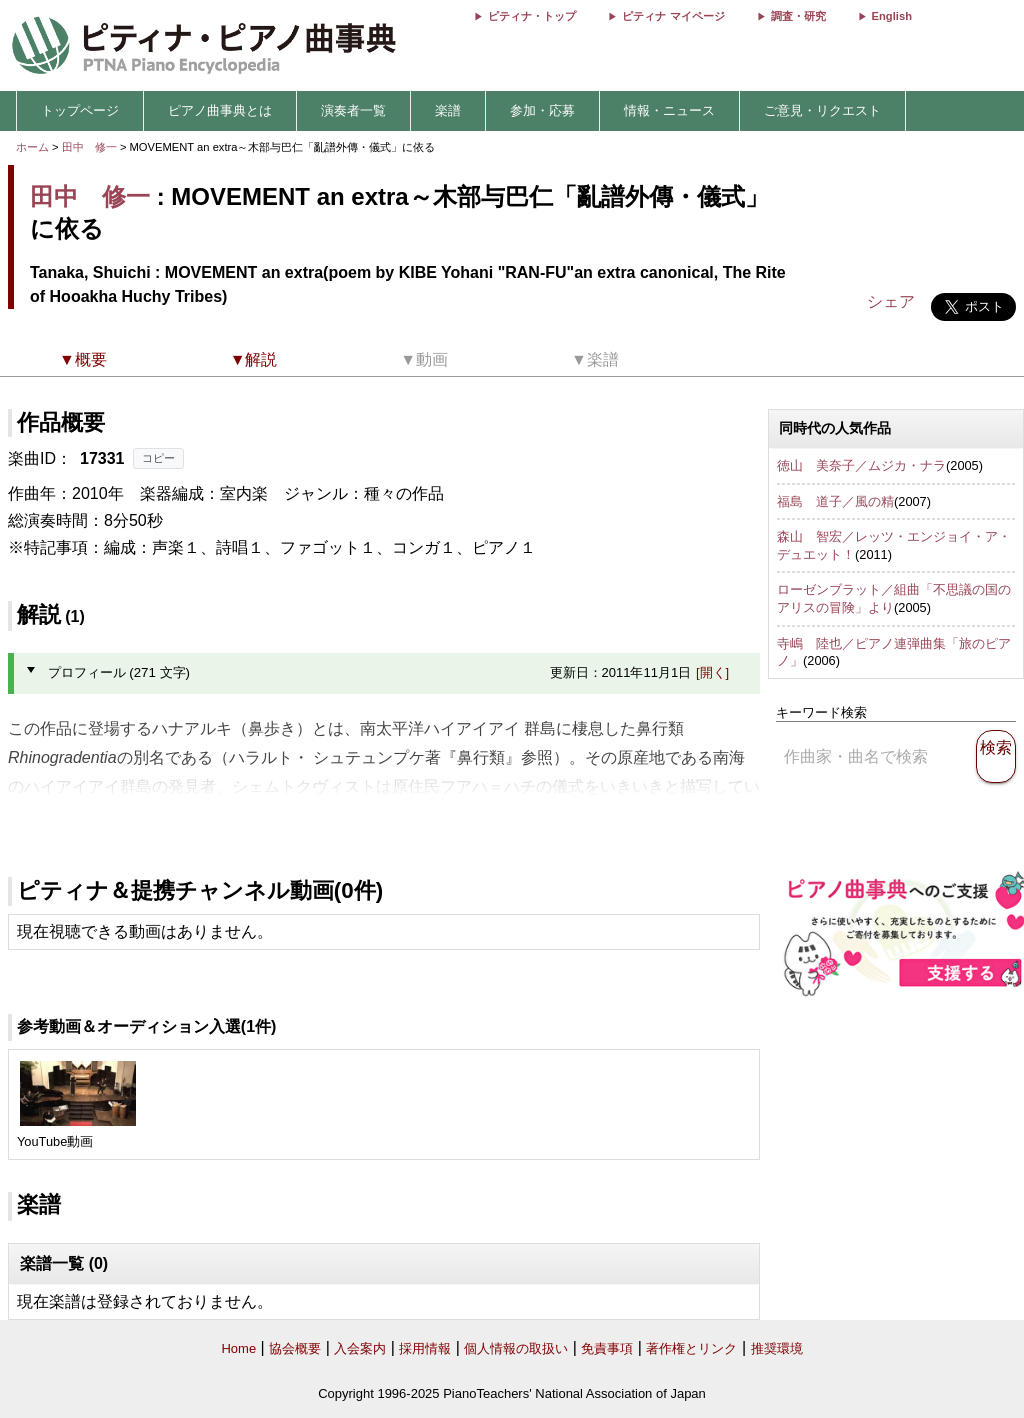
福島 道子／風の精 (835, 501)
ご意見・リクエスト (822, 110)
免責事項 (607, 1348)
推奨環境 (777, 1348)
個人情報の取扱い (516, 1348)
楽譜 (448, 110)
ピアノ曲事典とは (220, 110)
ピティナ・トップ (532, 16)
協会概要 (295, 1348)
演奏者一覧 (353, 110)
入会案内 (360, 1348)
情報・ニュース (669, 110)
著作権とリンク (691, 1348)
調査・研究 (798, 16)
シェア (891, 301)
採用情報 (425, 1348)
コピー (158, 458)
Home (238, 1348)
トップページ (80, 110)
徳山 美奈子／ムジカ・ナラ (861, 465)
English (892, 16)
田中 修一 (89, 147)
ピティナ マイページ (673, 16)
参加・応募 (542, 110)
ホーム (32, 147)
